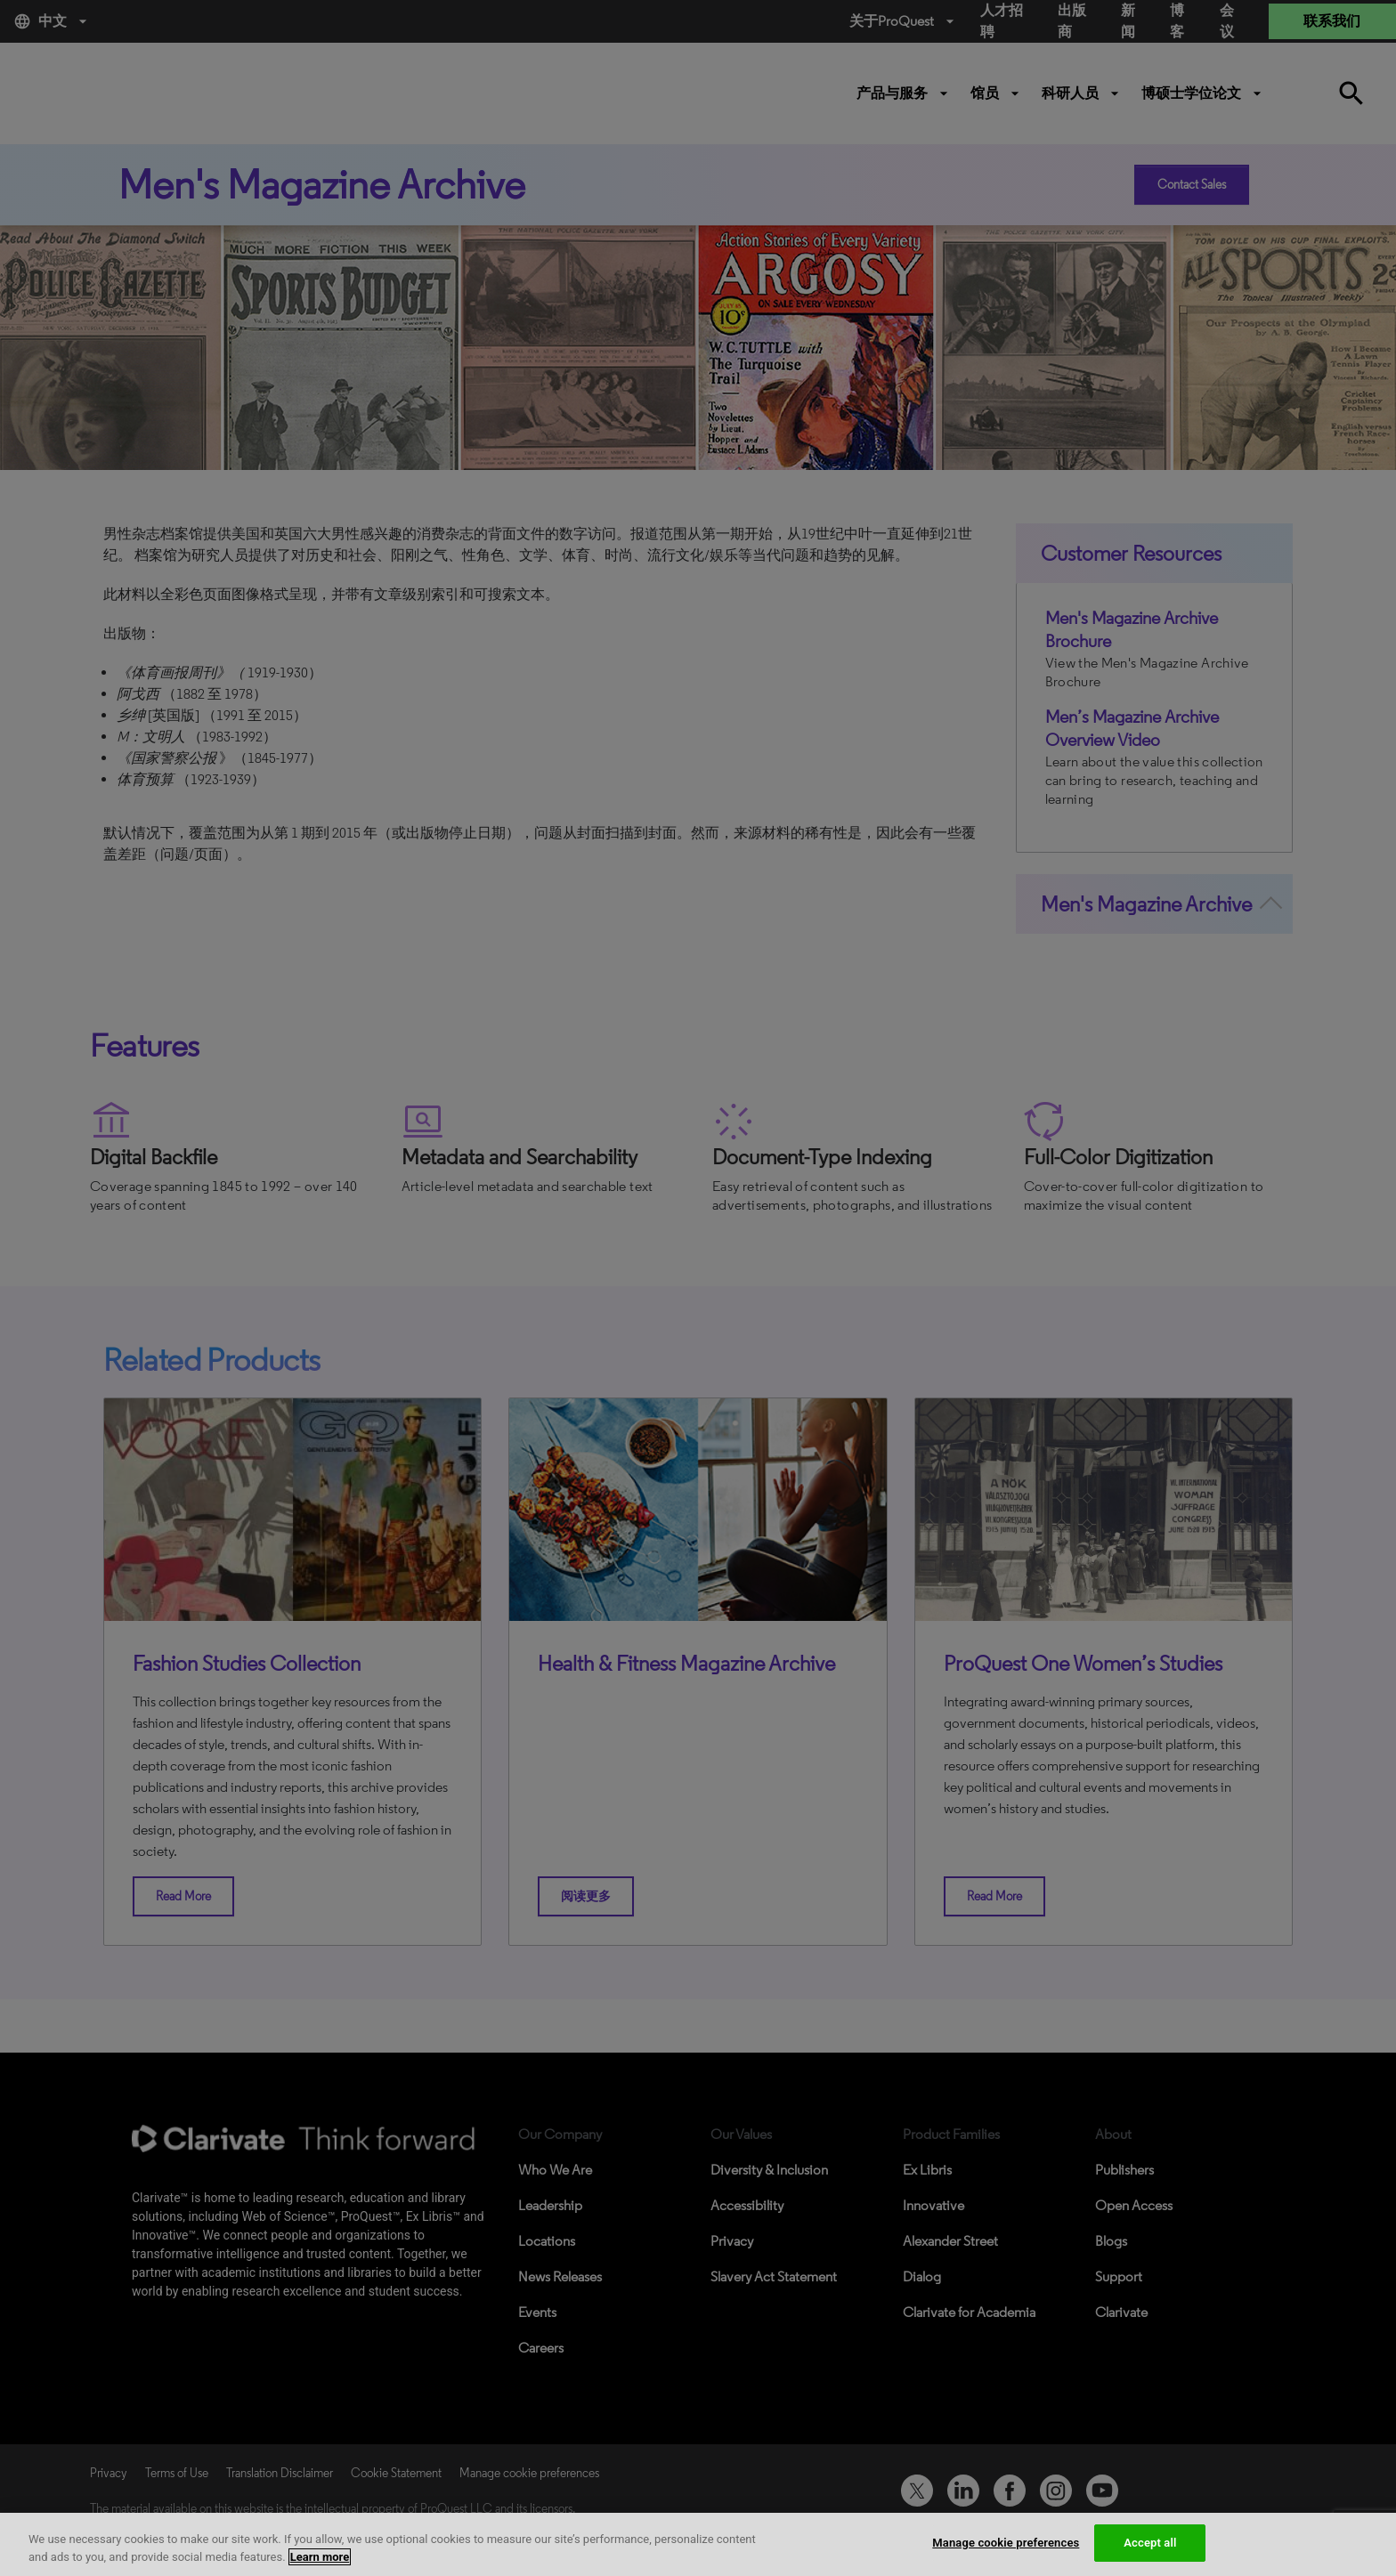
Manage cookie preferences (1005, 2542)
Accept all (1150, 2542)
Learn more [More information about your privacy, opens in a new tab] (320, 2557)
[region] (698, 2544)
